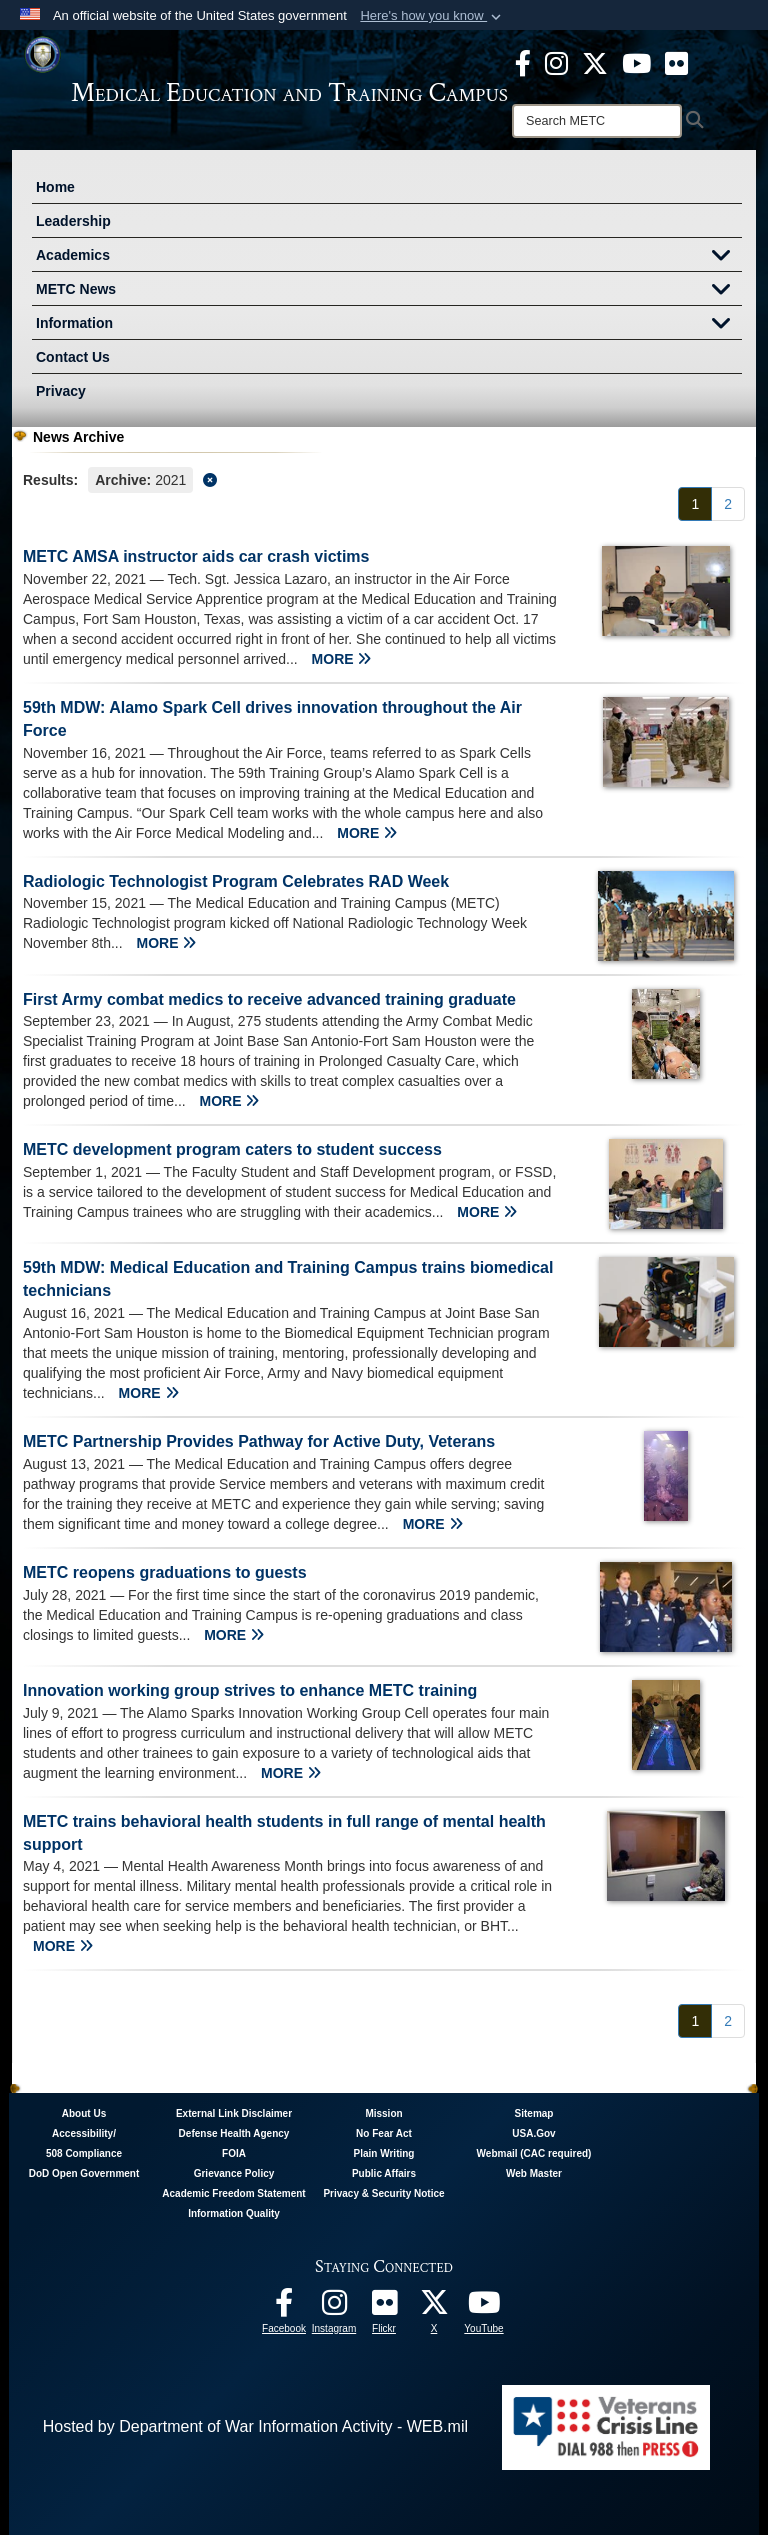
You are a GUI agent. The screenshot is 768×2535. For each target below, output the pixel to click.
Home (55, 187)
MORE (342, 659)
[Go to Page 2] (728, 504)
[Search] (597, 121)
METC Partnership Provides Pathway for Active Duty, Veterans (259, 1441)
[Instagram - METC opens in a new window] (556, 62)
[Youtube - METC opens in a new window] (636, 62)
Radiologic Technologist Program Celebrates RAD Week (236, 881)
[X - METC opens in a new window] (595, 62)
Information (389, 325)
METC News (389, 291)
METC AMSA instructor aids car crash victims (196, 556)
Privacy (61, 391)
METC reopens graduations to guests (165, 1572)
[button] (432, 16)
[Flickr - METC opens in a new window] (676, 62)
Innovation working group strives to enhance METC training (250, 1690)
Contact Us (73, 357)
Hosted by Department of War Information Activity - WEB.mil (255, 2426)
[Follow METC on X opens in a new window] (434, 2307)
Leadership (73, 221)
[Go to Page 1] (695, 504)
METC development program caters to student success (232, 1149)
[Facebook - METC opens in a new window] (523, 62)
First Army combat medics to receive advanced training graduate (269, 999)
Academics (389, 257)
